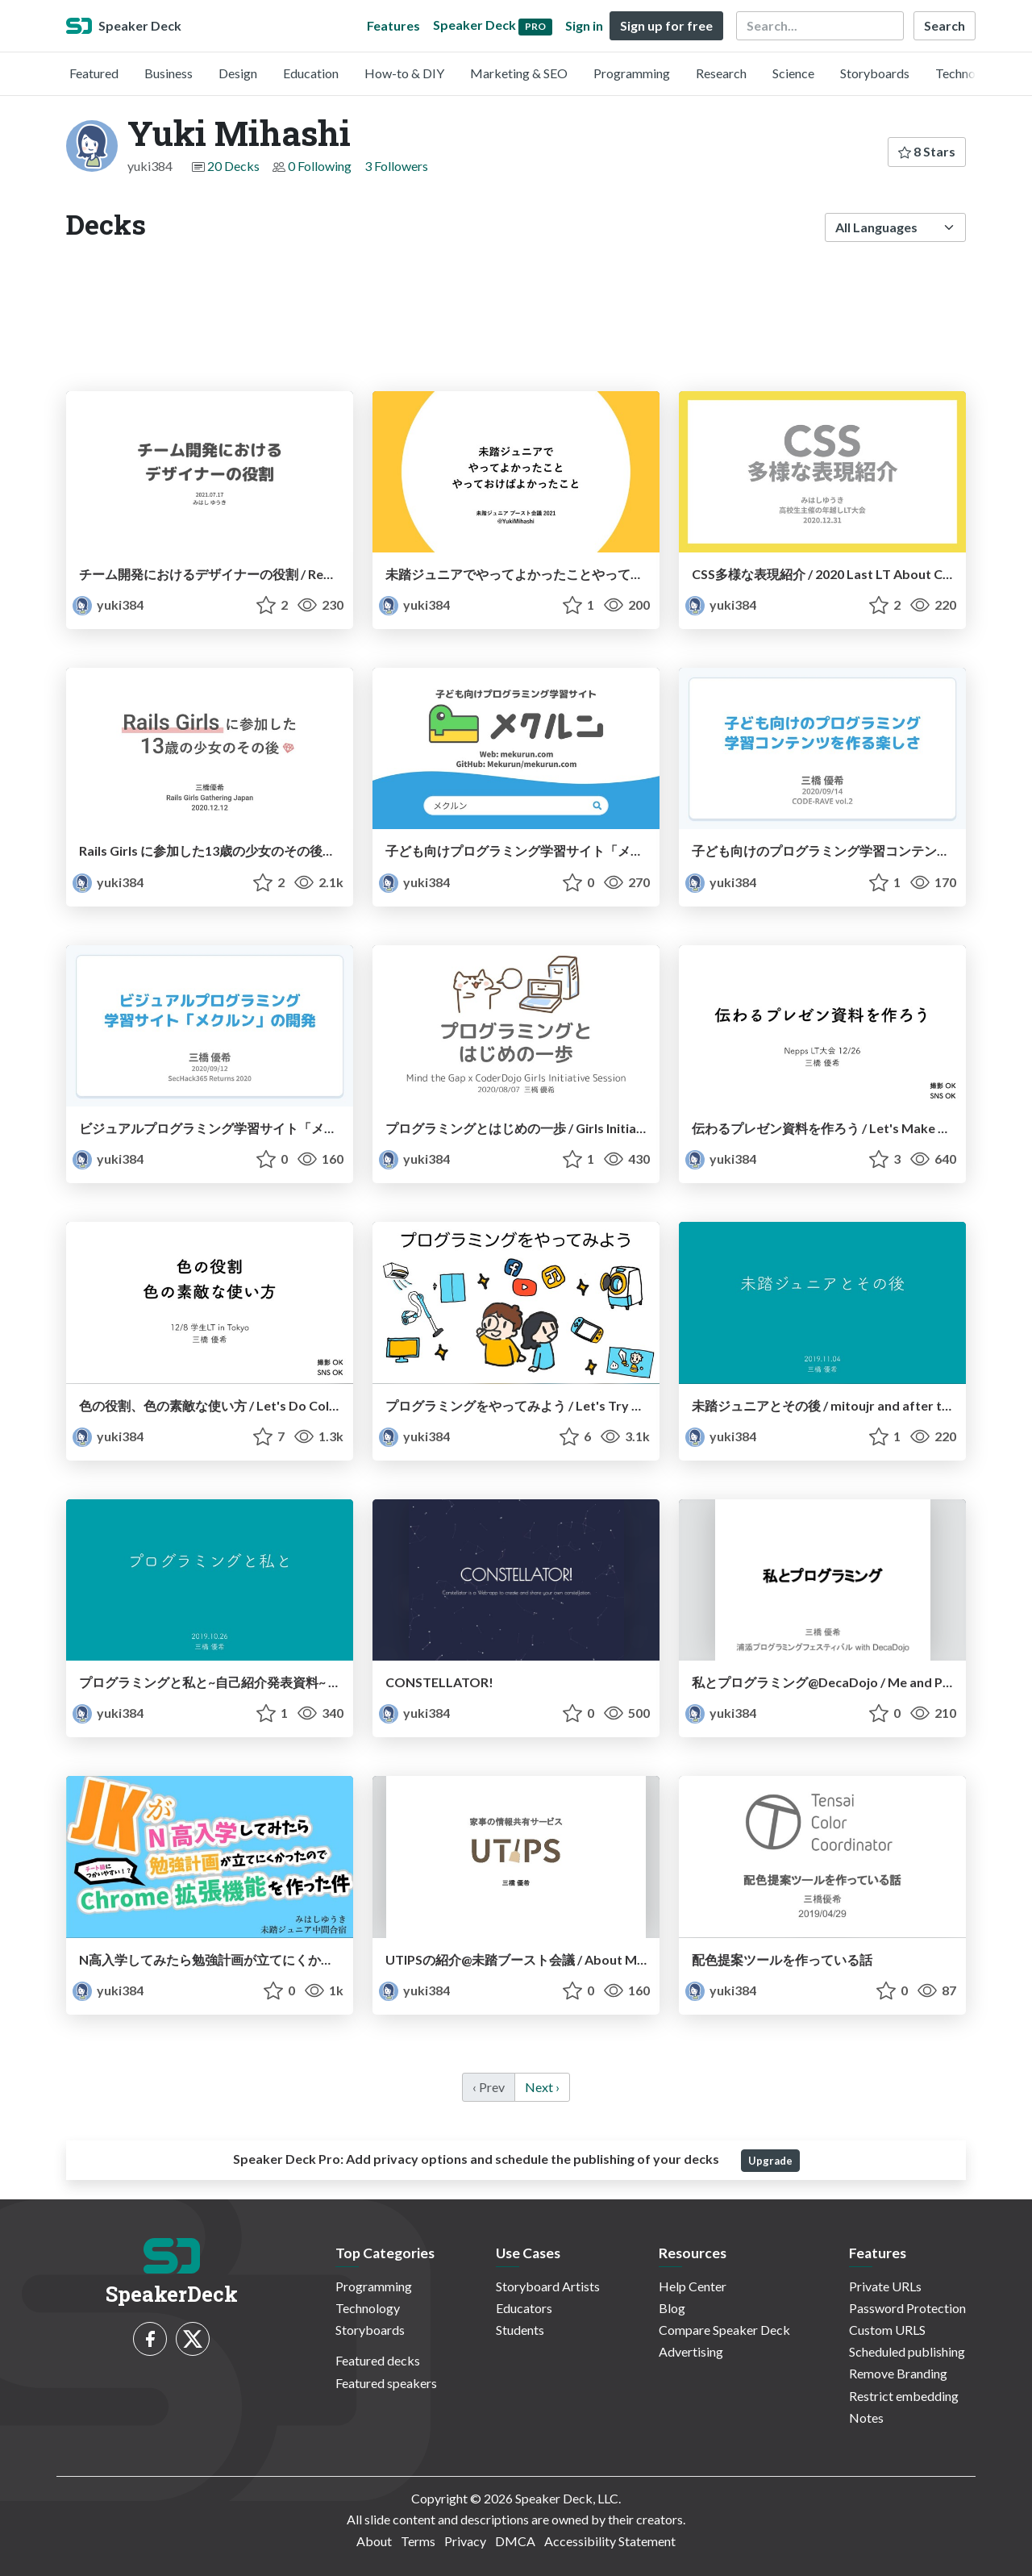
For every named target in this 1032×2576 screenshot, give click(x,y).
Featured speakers (386, 2383)
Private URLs (885, 2286)
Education (311, 73)
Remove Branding (898, 2373)
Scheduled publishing (907, 2351)
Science (793, 73)
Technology (967, 73)
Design (237, 73)
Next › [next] (542, 2087)
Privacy (465, 2541)
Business (168, 73)
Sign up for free (666, 25)
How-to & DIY (404, 73)
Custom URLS (887, 2329)
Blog (672, 2307)
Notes (866, 2417)
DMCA (515, 2541)
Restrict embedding (904, 2395)
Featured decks (377, 2360)
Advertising (691, 2351)
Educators (524, 2307)
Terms (418, 2541)
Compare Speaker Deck (724, 2329)
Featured (94, 73)
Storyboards (874, 73)
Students (520, 2329)
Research (721, 73)
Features (393, 25)
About (374, 2541)
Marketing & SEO (519, 73)
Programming (631, 73)
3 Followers (396, 165)
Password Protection (907, 2307)
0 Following (320, 165)
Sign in (584, 25)
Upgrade (770, 2160)
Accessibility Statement (610, 2541)
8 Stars (926, 151)
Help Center (692, 2286)
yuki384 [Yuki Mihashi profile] (108, 604)
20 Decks (233, 165)
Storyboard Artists (548, 2286)
